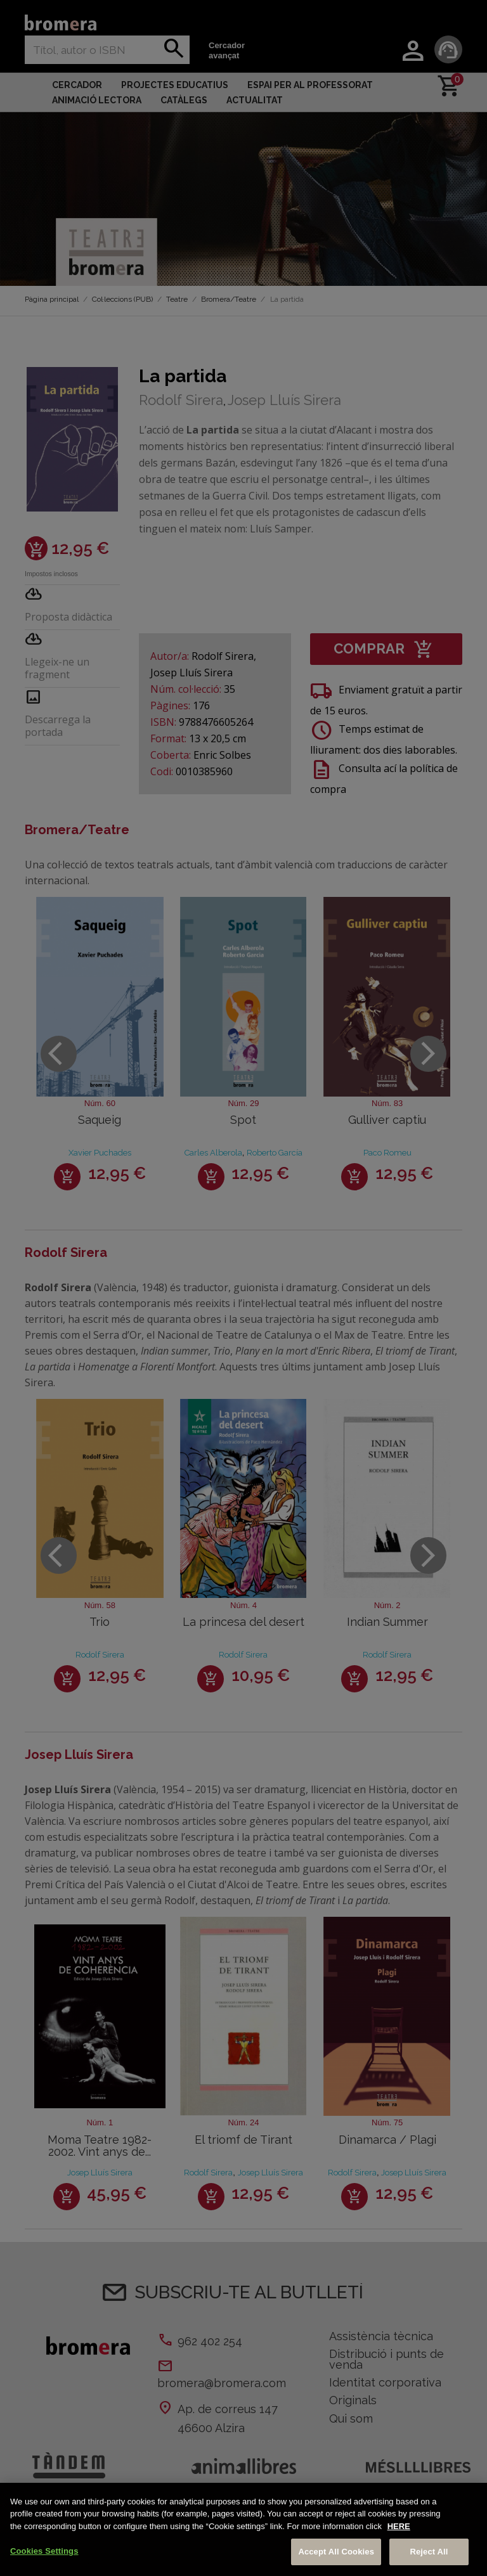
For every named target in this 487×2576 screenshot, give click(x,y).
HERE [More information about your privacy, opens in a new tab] (398, 2526)
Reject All (429, 2551)
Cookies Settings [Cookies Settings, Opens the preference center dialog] (44, 2551)
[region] (243, 2529)
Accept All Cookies (336, 2551)
